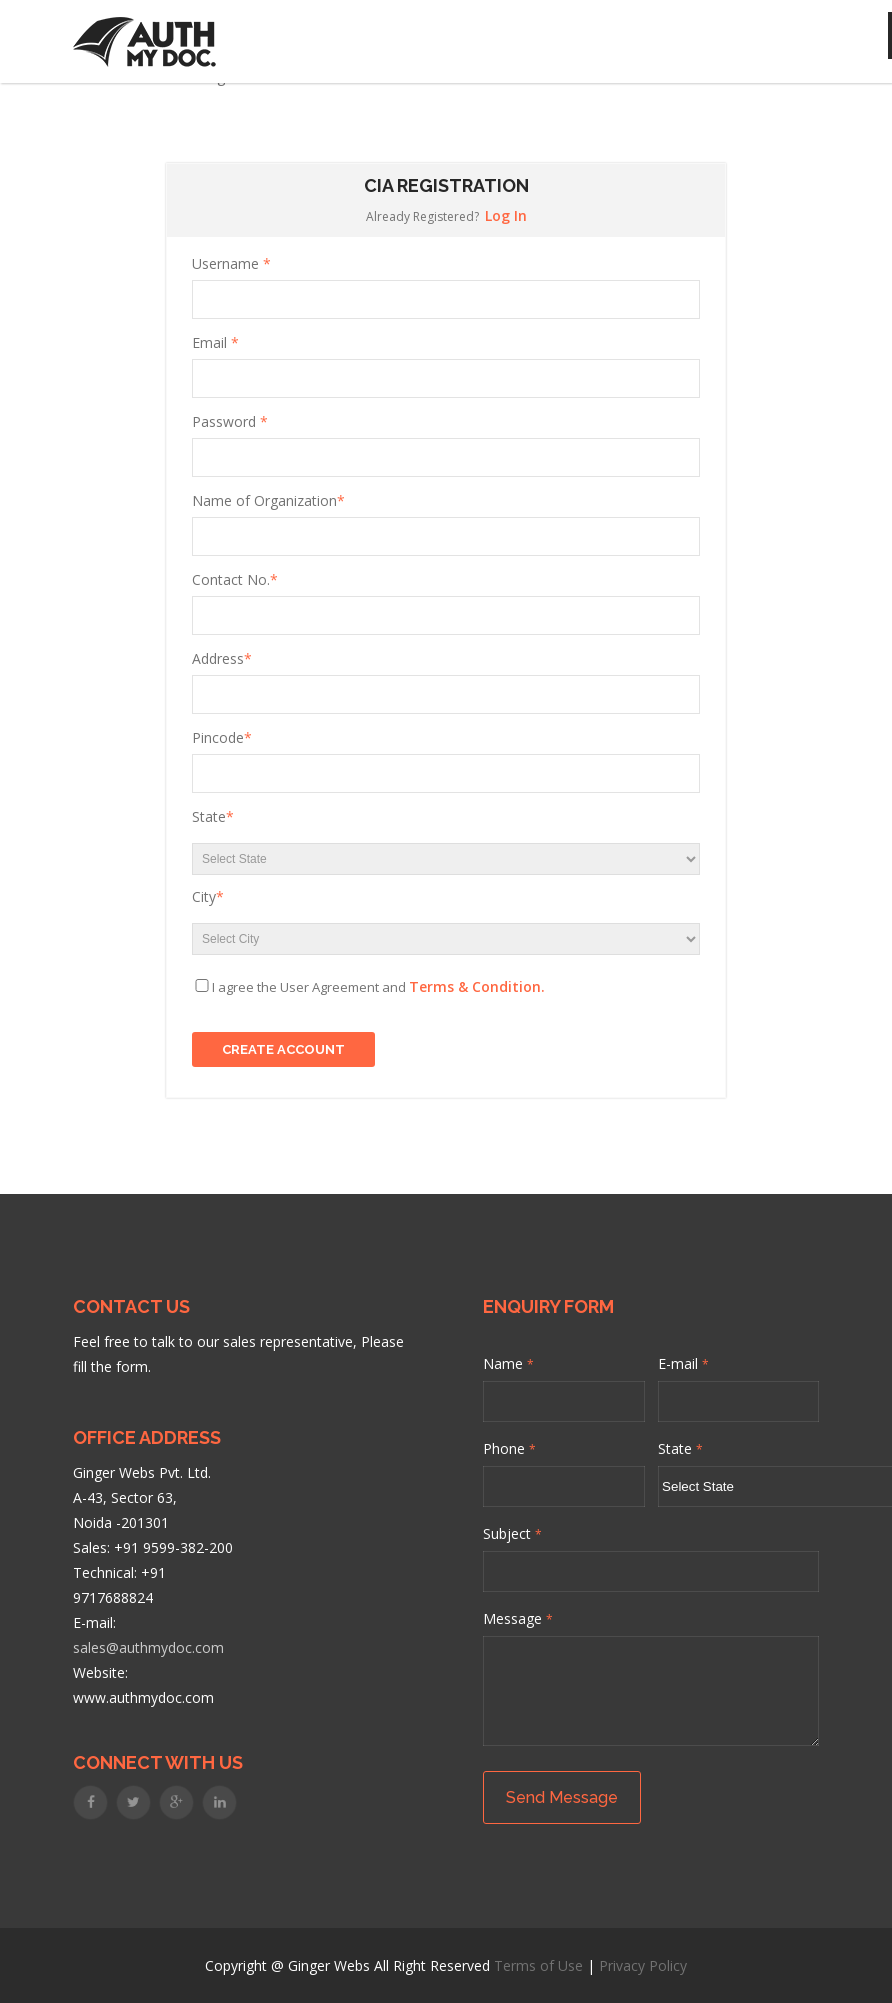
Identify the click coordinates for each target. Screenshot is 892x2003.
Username (231, 263)
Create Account (283, 1049)
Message (518, 1618)
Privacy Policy (643, 1965)
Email (215, 342)
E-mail (683, 1363)
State (213, 816)
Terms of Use (538, 1965)
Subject (512, 1533)
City (208, 896)
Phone (509, 1448)
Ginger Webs (329, 1965)
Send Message (562, 1797)
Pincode (222, 737)
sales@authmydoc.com (148, 1647)
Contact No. (235, 579)
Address (222, 658)
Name (508, 1363)
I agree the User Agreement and (378, 986)
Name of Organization (268, 500)
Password (230, 421)
